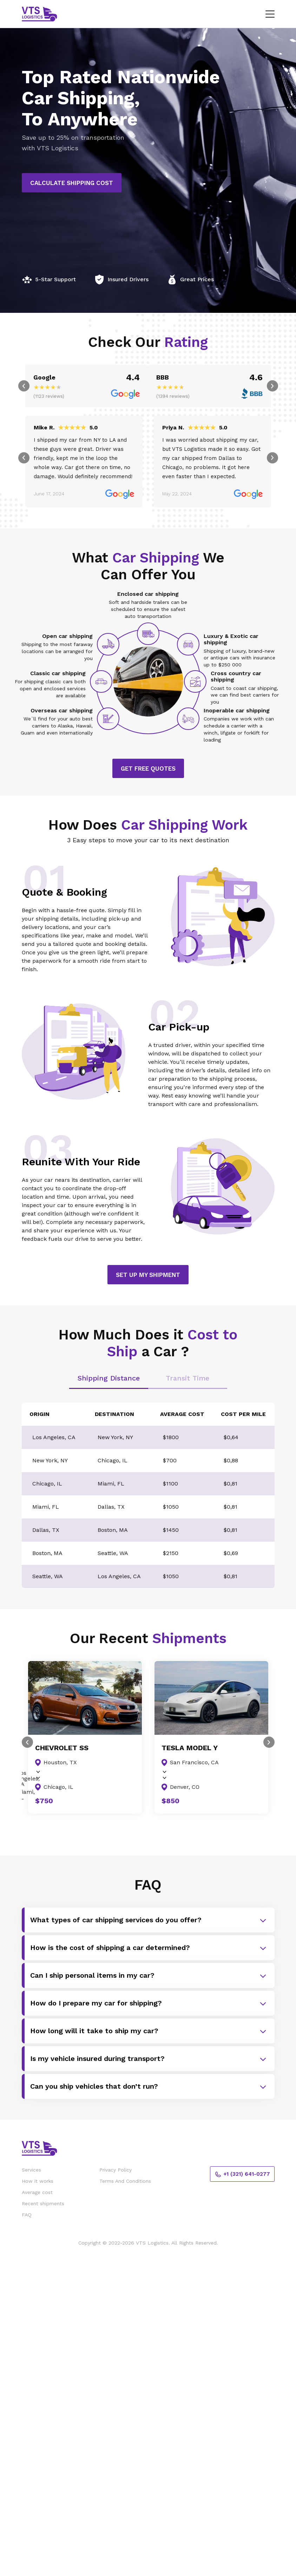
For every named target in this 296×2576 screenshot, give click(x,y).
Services (31, 2171)
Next (272, 386)
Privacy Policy (115, 2171)
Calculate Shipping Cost (71, 182)
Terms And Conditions (125, 2182)
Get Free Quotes (148, 769)
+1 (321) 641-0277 (242, 2175)
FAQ (27, 2216)
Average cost (37, 2193)
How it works (37, 2182)
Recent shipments (43, 2205)
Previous (23, 386)
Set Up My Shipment (148, 1276)
